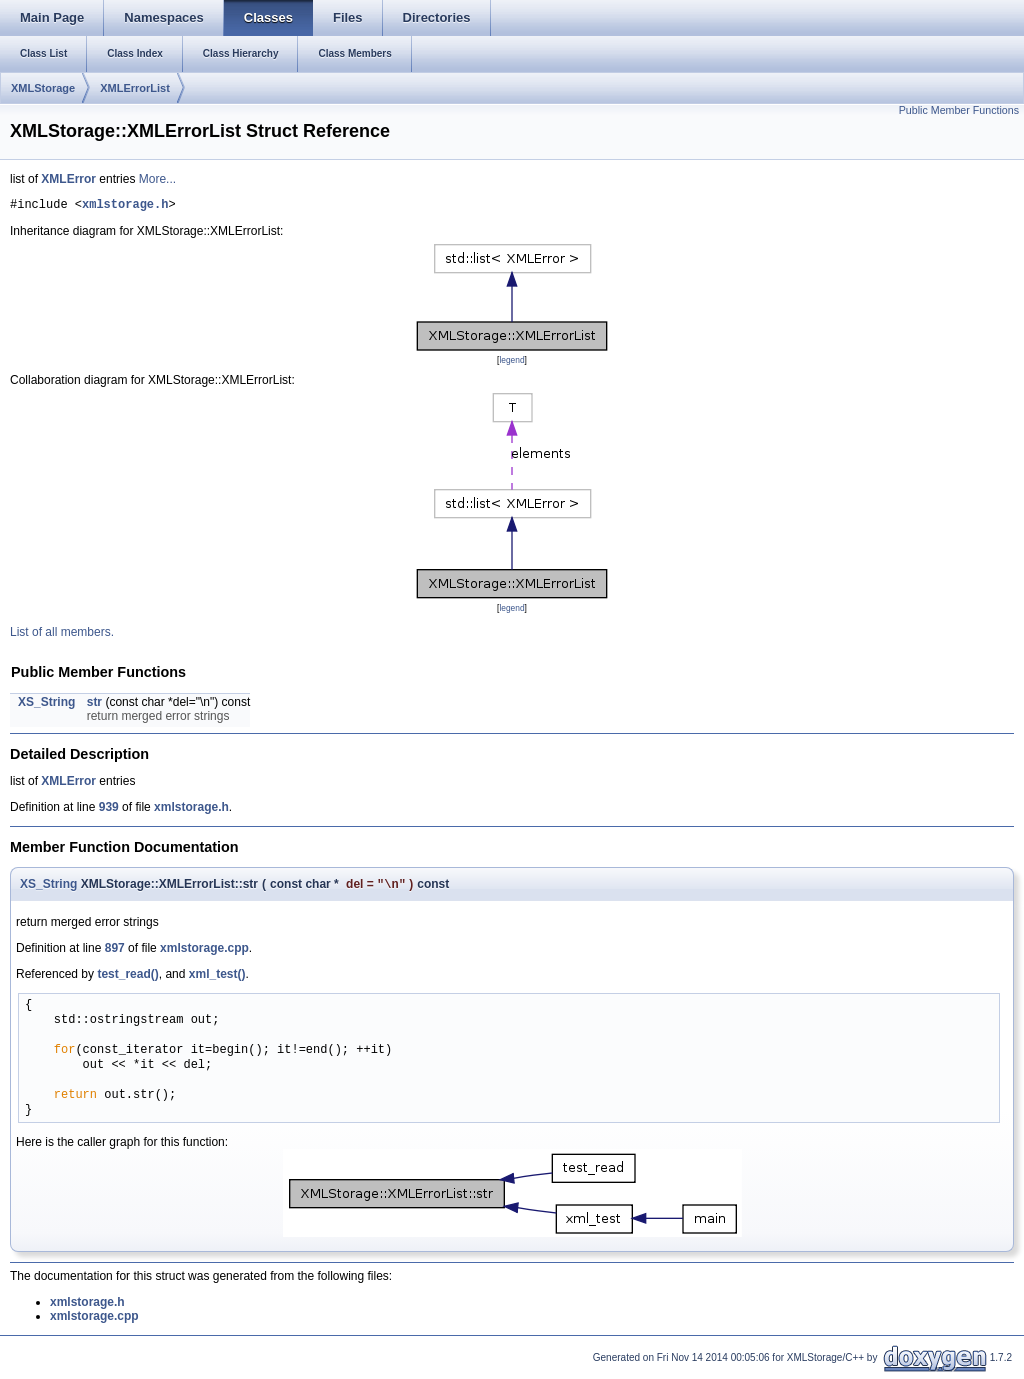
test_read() (127, 979)
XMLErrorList (135, 88)
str (94, 705)
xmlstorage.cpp (204, 953)
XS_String (46, 705)
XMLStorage (43, 88)
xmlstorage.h (125, 206)
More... (157, 179)
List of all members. (62, 635)
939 (109, 810)
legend (511, 363)
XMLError (68, 179)
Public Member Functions (959, 110)
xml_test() (217, 979)
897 (115, 953)
